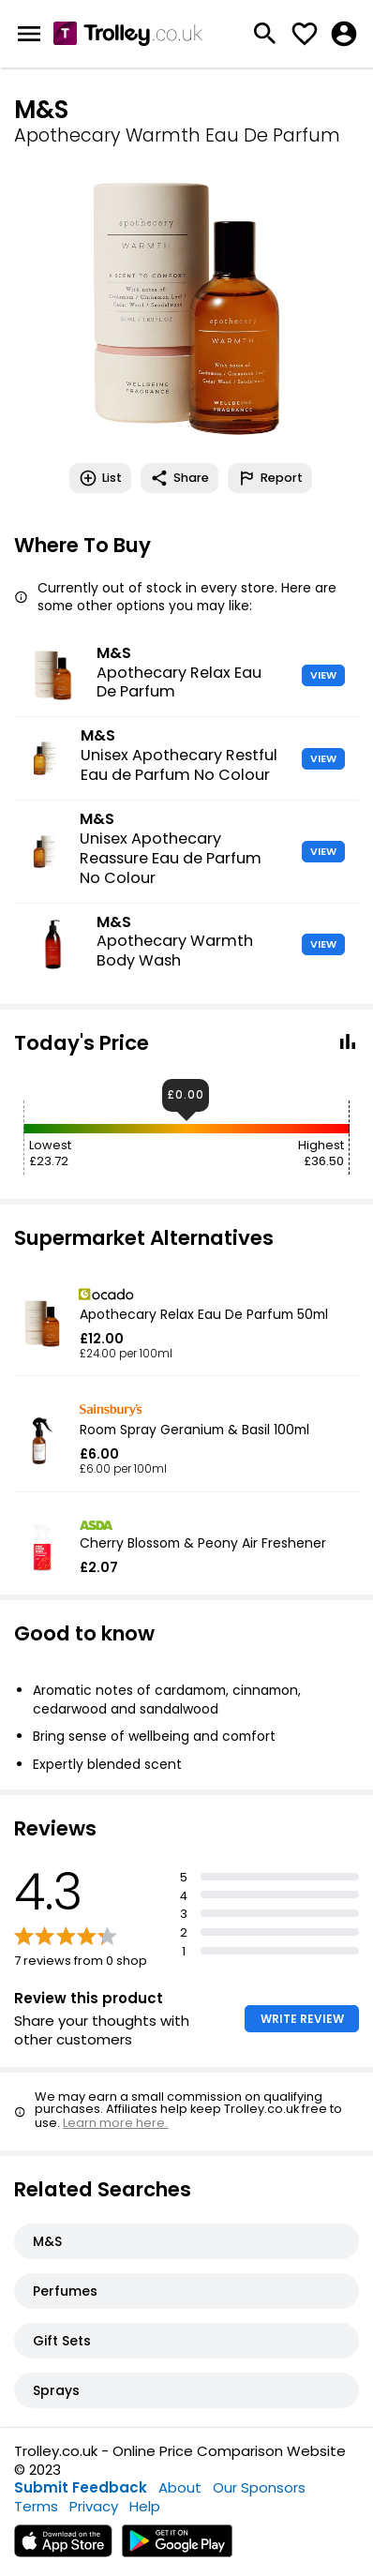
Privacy (93, 2506)
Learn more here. (115, 2123)
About (179, 2487)
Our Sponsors (259, 2487)
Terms (36, 2506)
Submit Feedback (80, 2487)
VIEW (323, 674)
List (100, 478)
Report (270, 478)
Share (179, 478)
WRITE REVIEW (302, 2019)
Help (144, 2506)
